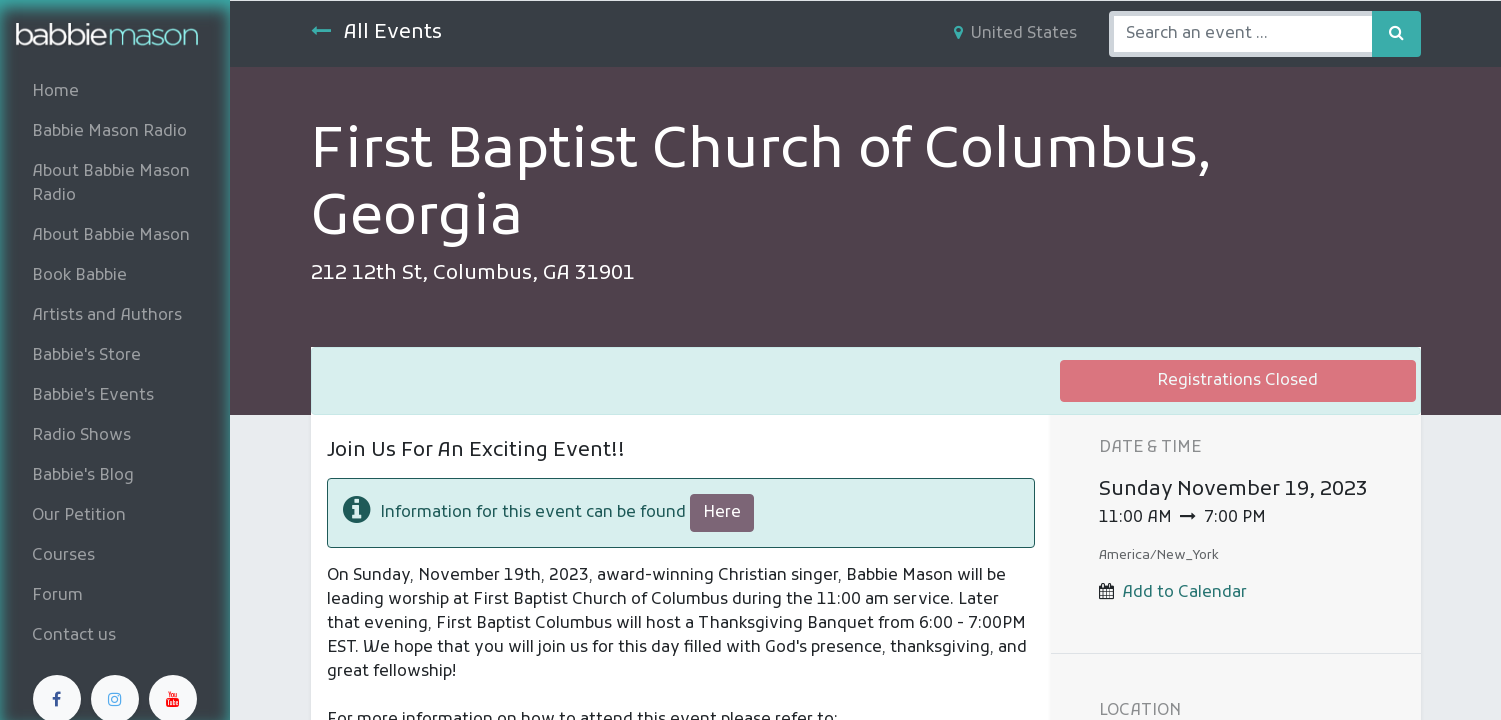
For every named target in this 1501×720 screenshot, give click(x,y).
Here (722, 513)
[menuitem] (115, 92)
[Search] (1396, 34)
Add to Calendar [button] (1184, 593)
